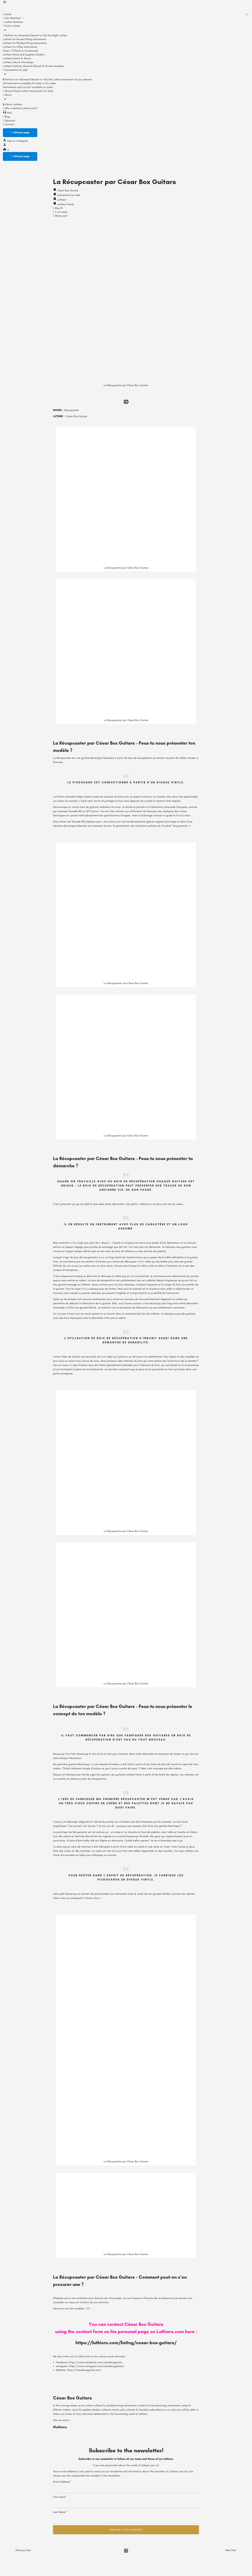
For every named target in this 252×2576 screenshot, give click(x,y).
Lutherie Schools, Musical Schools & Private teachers (33, 66)
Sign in (11, 140)
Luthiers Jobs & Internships (18, 62)
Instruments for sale (15, 70)
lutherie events (110, 2409)
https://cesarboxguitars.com (84, 2370)
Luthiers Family (63, 204)
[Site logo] (32, 8)
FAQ (7, 112)
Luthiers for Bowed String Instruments (24, 39)
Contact (8, 124)
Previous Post (23, 2550)
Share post (60, 215)
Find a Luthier (11, 25)
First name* (59, 2497)
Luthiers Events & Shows (17, 58)
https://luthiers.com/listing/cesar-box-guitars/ (126, 2342)
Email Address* (62, 2481)
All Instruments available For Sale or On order (29, 83)
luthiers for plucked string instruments (115, 2405)
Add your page (20, 132)
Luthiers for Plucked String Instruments (25, 43)
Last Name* (60, 2512)
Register (23, 140)
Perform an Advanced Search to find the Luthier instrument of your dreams (47, 79)
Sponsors (9, 120)
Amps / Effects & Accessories (20, 50)
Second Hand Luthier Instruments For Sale (28, 91)
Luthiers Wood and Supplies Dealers (24, 54)
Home (7, 14)
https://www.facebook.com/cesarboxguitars (95, 2362)
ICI (88, 2308)
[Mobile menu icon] (126, 2)
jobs (122, 2409)
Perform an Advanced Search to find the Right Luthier (35, 35)
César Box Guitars (65, 190)
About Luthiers (12, 104)
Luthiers (59, 199)
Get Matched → (13, 18)
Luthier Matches (13, 22)
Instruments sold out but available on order (28, 87)
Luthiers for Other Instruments (20, 47)
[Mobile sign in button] (4, 145)
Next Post (230, 2550)
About (7, 94)
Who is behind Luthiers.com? (20, 108)
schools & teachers (138, 2409)
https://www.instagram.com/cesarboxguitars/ (96, 2366)
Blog (6, 116)
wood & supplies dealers (86, 2409)
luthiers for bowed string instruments (159, 2405)
